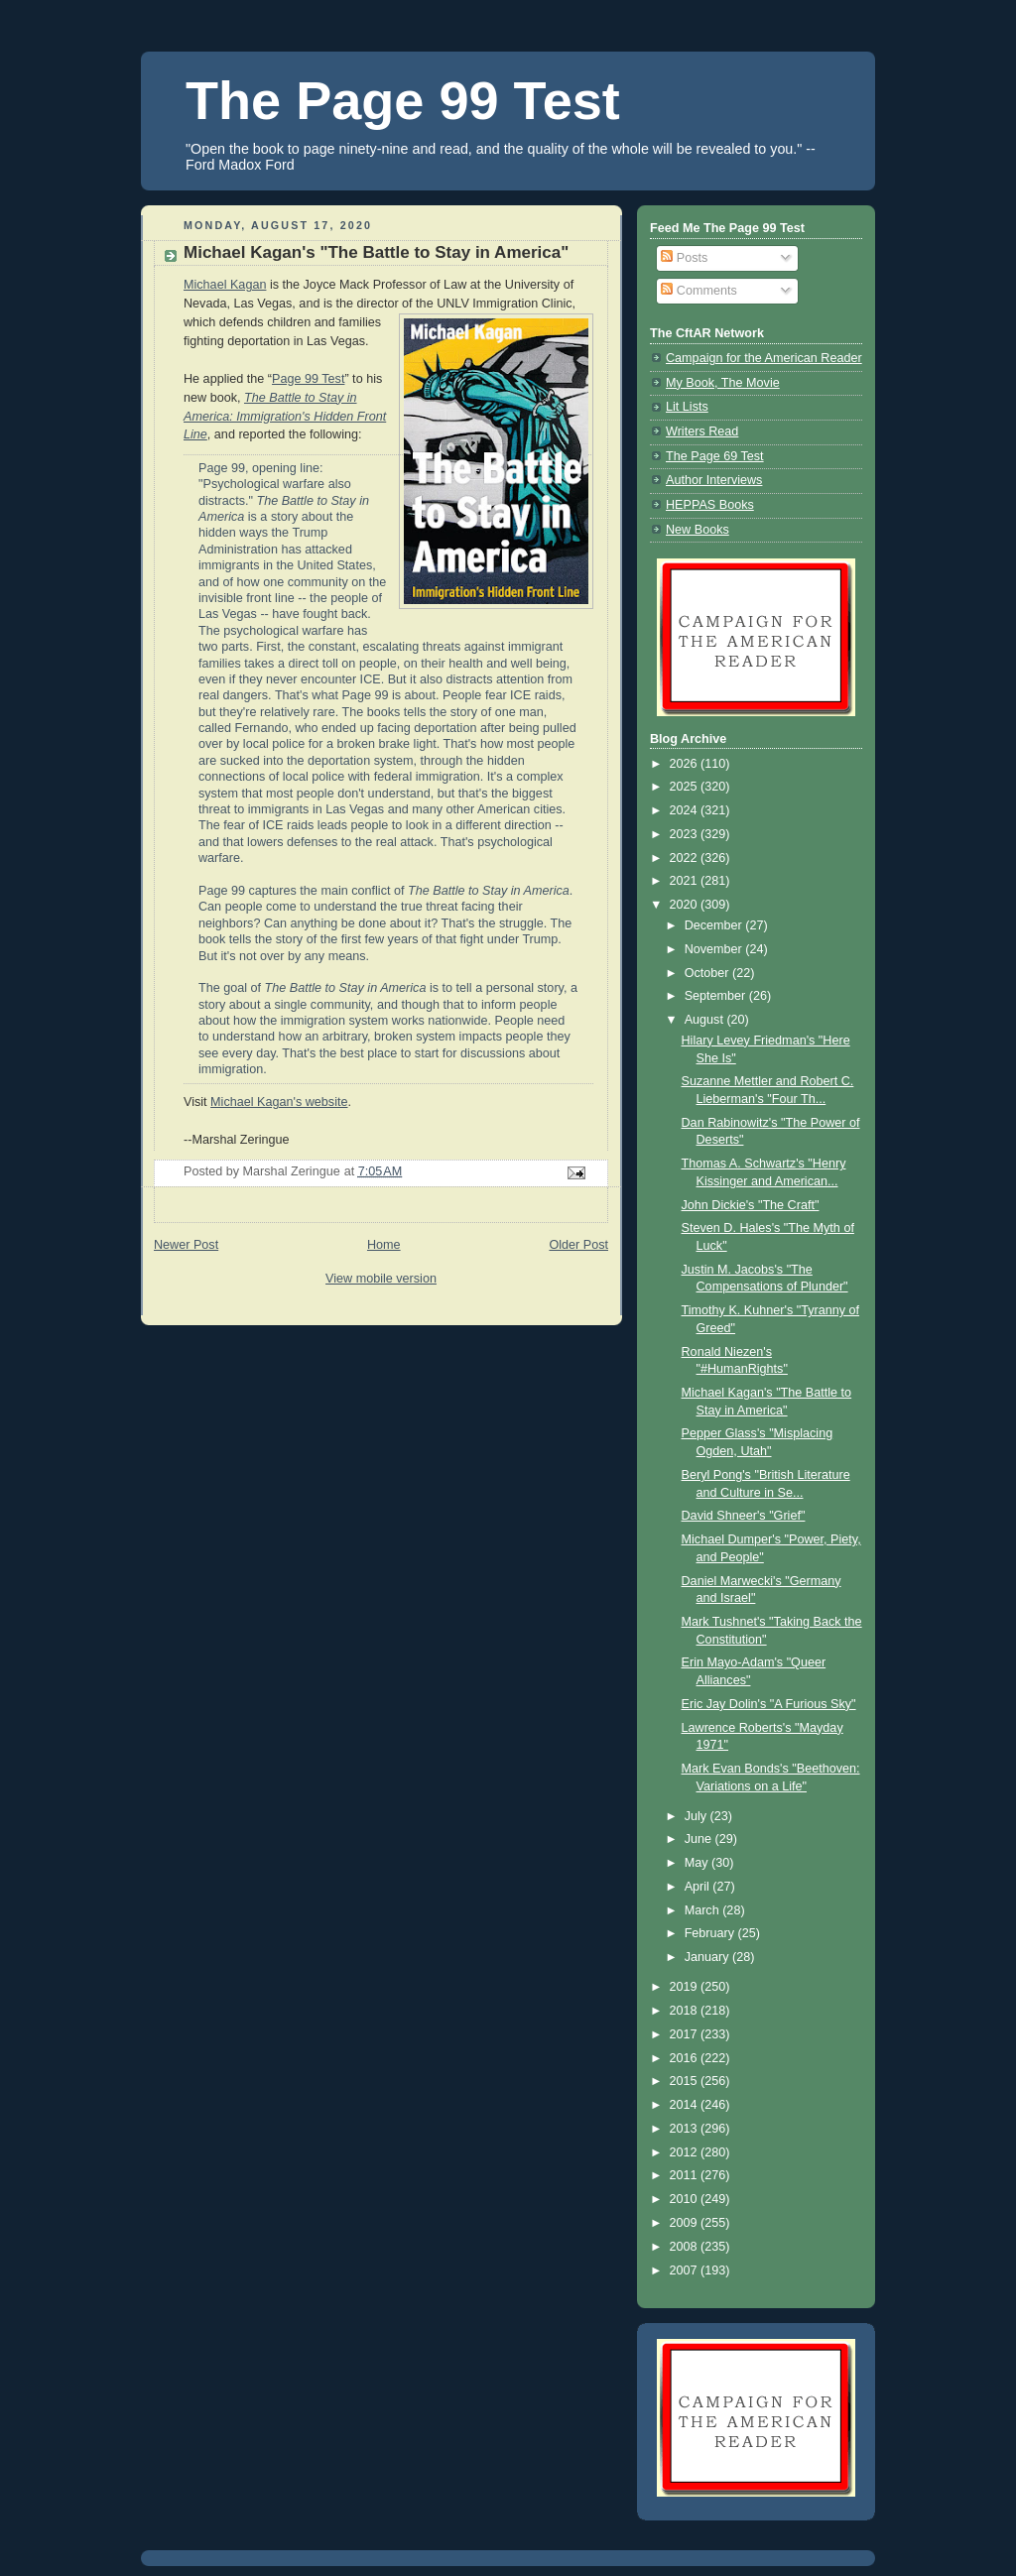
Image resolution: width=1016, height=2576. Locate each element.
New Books (697, 530)
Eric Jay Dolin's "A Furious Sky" (769, 1704)
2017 (685, 2034)
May (698, 1863)
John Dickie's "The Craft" (751, 1205)
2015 (685, 2081)
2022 (685, 858)
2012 (685, 2152)
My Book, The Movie (723, 383)
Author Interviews (714, 480)
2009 (685, 2223)
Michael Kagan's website (278, 1102)
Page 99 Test (308, 379)
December (715, 925)
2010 (685, 2199)
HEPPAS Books (710, 505)
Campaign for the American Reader (764, 358)
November (715, 949)
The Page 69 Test (715, 456)
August (706, 1020)
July (697, 1816)
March (704, 1910)
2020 (685, 905)
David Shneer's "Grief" (744, 1516)
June (700, 1839)
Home (384, 1245)
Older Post (578, 1245)
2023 (685, 834)
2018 (685, 2011)
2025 (685, 787)
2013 (685, 2129)
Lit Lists (687, 407)
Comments (698, 291)
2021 (685, 881)
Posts (684, 258)
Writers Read (702, 431)
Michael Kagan (225, 285)
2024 (685, 810)
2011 (685, 2175)
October (708, 973)
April (699, 1887)
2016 (685, 2058)
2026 (685, 764)
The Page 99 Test (403, 100)
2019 (685, 1987)
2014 (685, 2105)
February (711, 1933)
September (717, 996)
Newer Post (186, 1245)
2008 (685, 2247)
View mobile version (381, 1279)
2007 (685, 2270)
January (708, 1957)
